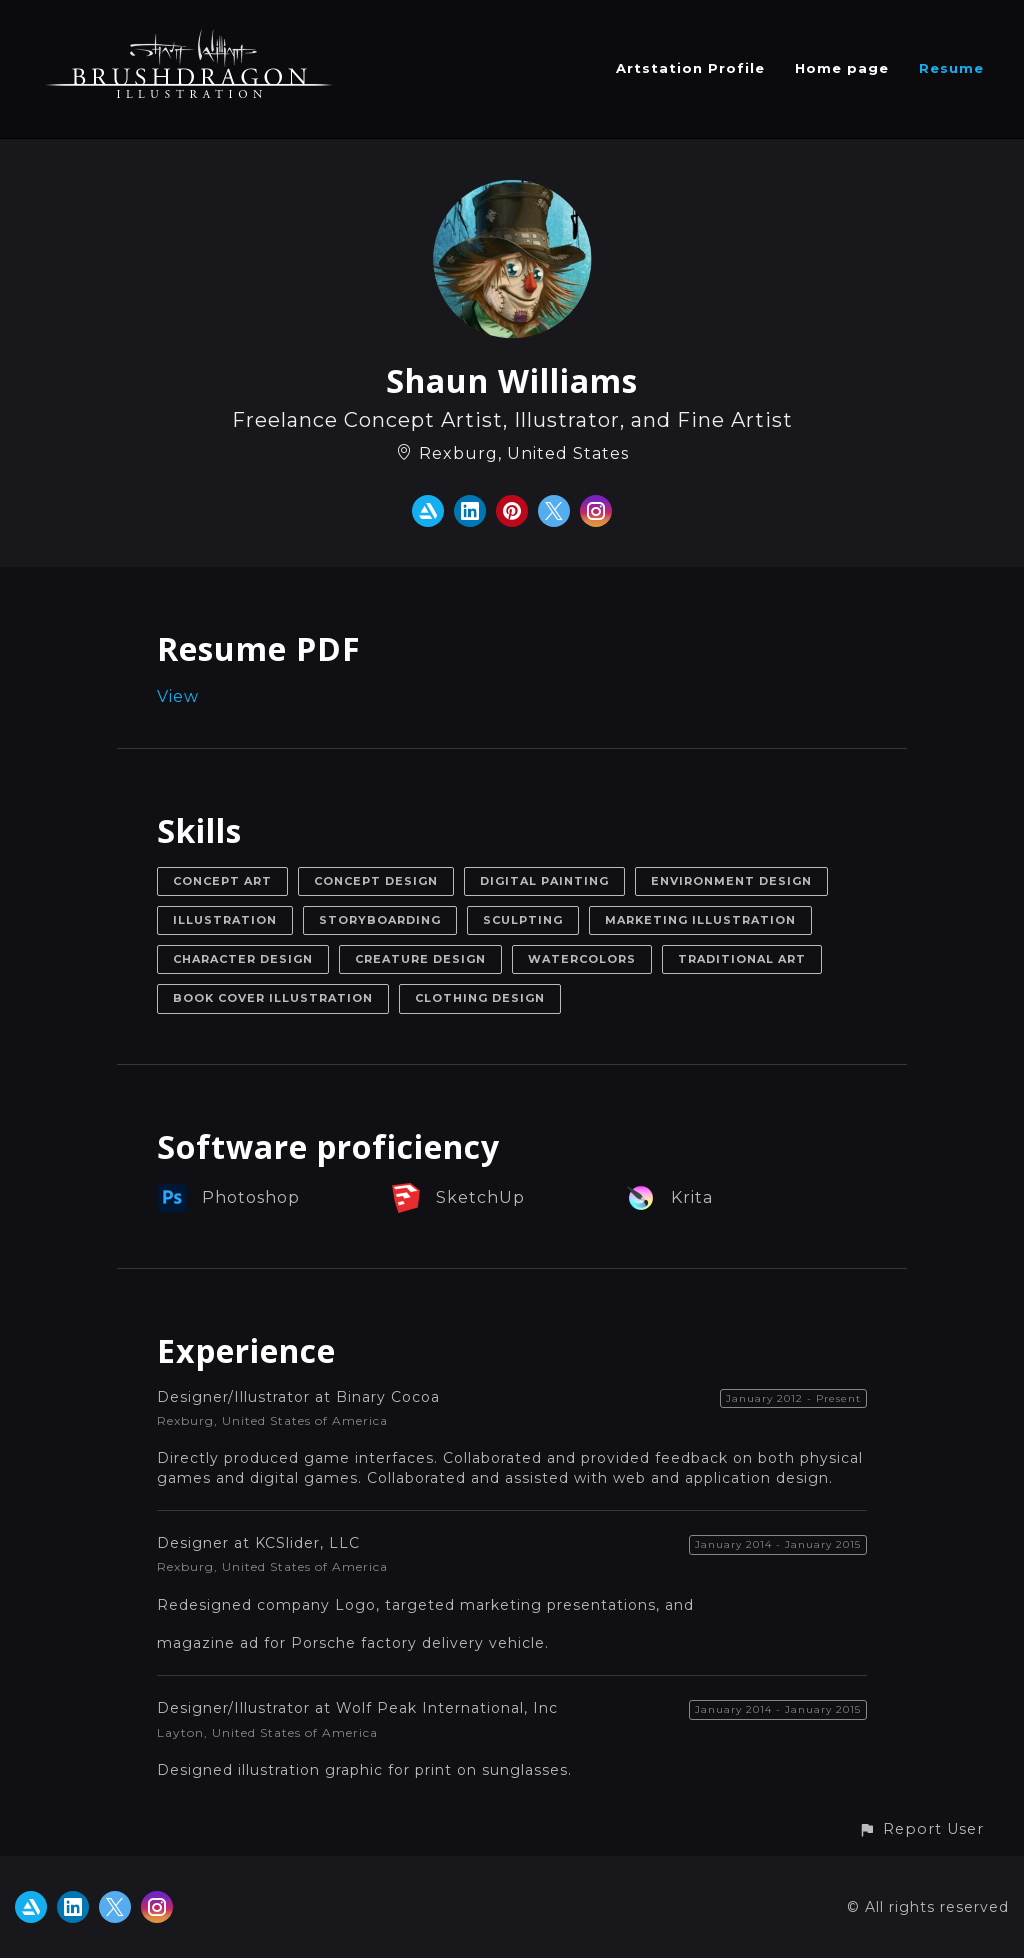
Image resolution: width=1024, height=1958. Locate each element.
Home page (842, 68)
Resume (951, 68)
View (178, 696)
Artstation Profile (690, 68)
